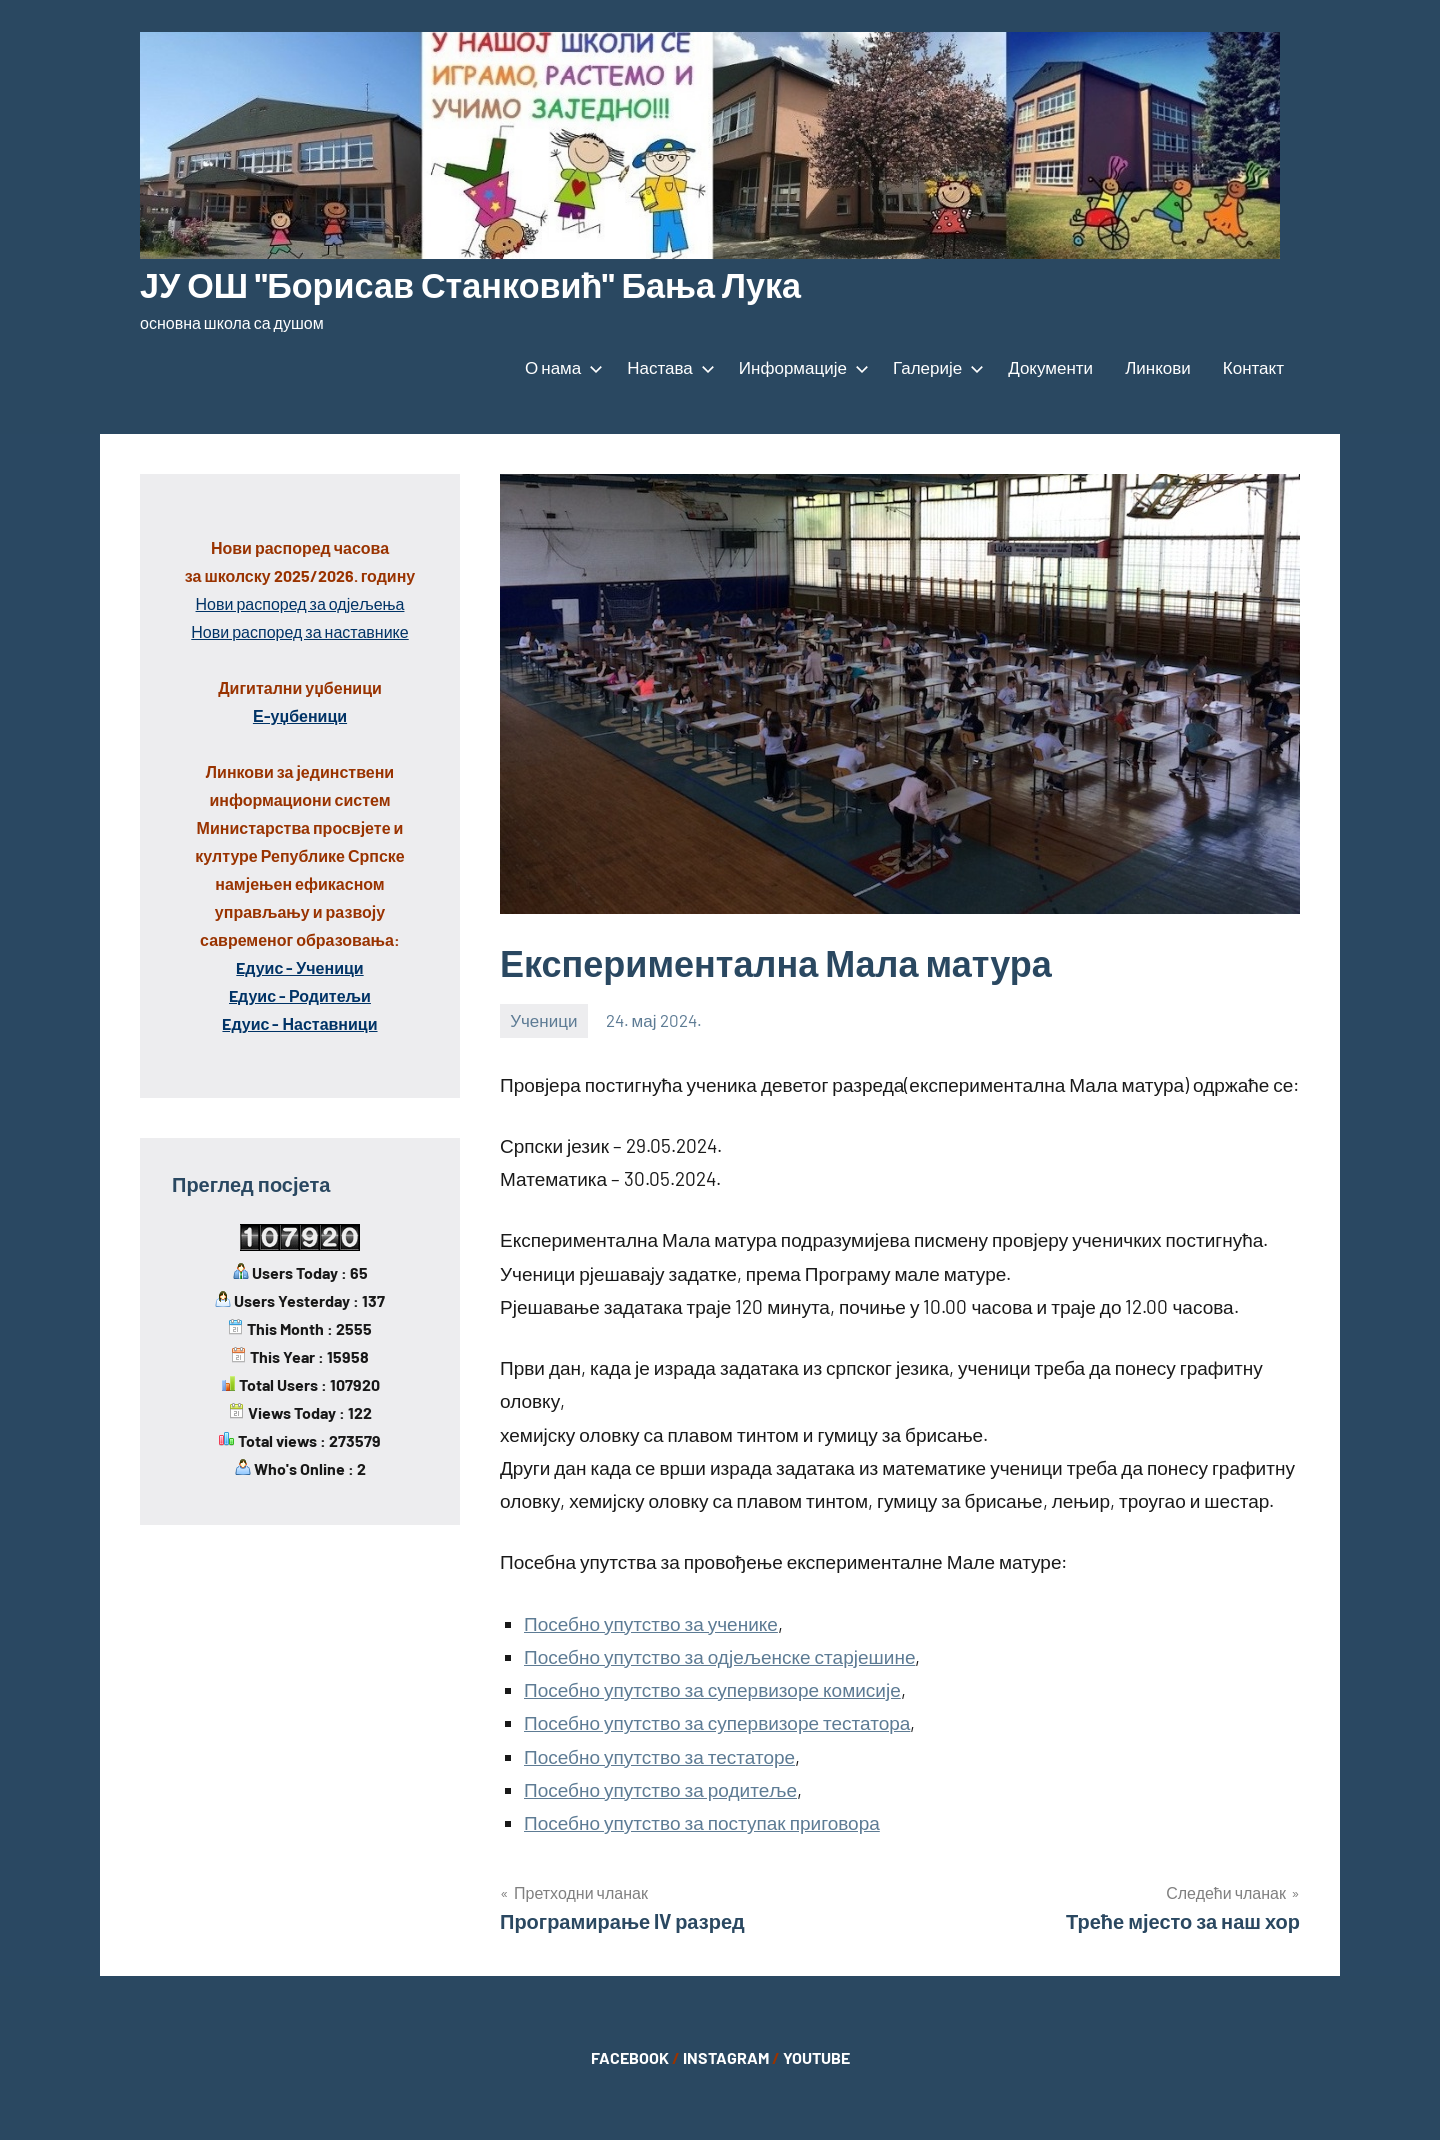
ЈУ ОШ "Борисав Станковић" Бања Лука (487, 283)
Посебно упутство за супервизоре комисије (712, 1689)
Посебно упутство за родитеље (660, 1789)
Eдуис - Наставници (299, 1023)
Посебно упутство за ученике (651, 1623)
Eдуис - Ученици (299, 967)
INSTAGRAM (726, 2057)
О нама (560, 367)
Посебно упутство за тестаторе (659, 1756)
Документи (1050, 367)
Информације (800, 367)
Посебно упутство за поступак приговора (702, 1822)
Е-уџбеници (300, 715)
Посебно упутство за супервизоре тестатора (717, 1722)
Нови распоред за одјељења (300, 603)
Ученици (543, 1020)
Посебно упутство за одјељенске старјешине (719, 1656)
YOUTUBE (816, 2057)
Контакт (1253, 367)
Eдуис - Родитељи (300, 995)
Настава (667, 367)
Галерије (934, 367)
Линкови (1158, 367)
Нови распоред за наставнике (299, 631)
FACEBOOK (630, 2057)
